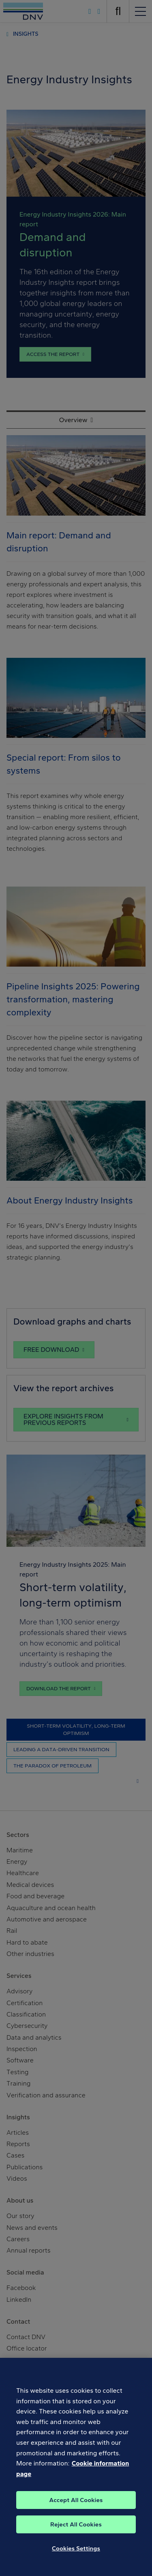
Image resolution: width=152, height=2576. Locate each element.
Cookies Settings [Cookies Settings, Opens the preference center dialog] (76, 2555)
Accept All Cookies (76, 2507)
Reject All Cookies (76, 2531)
